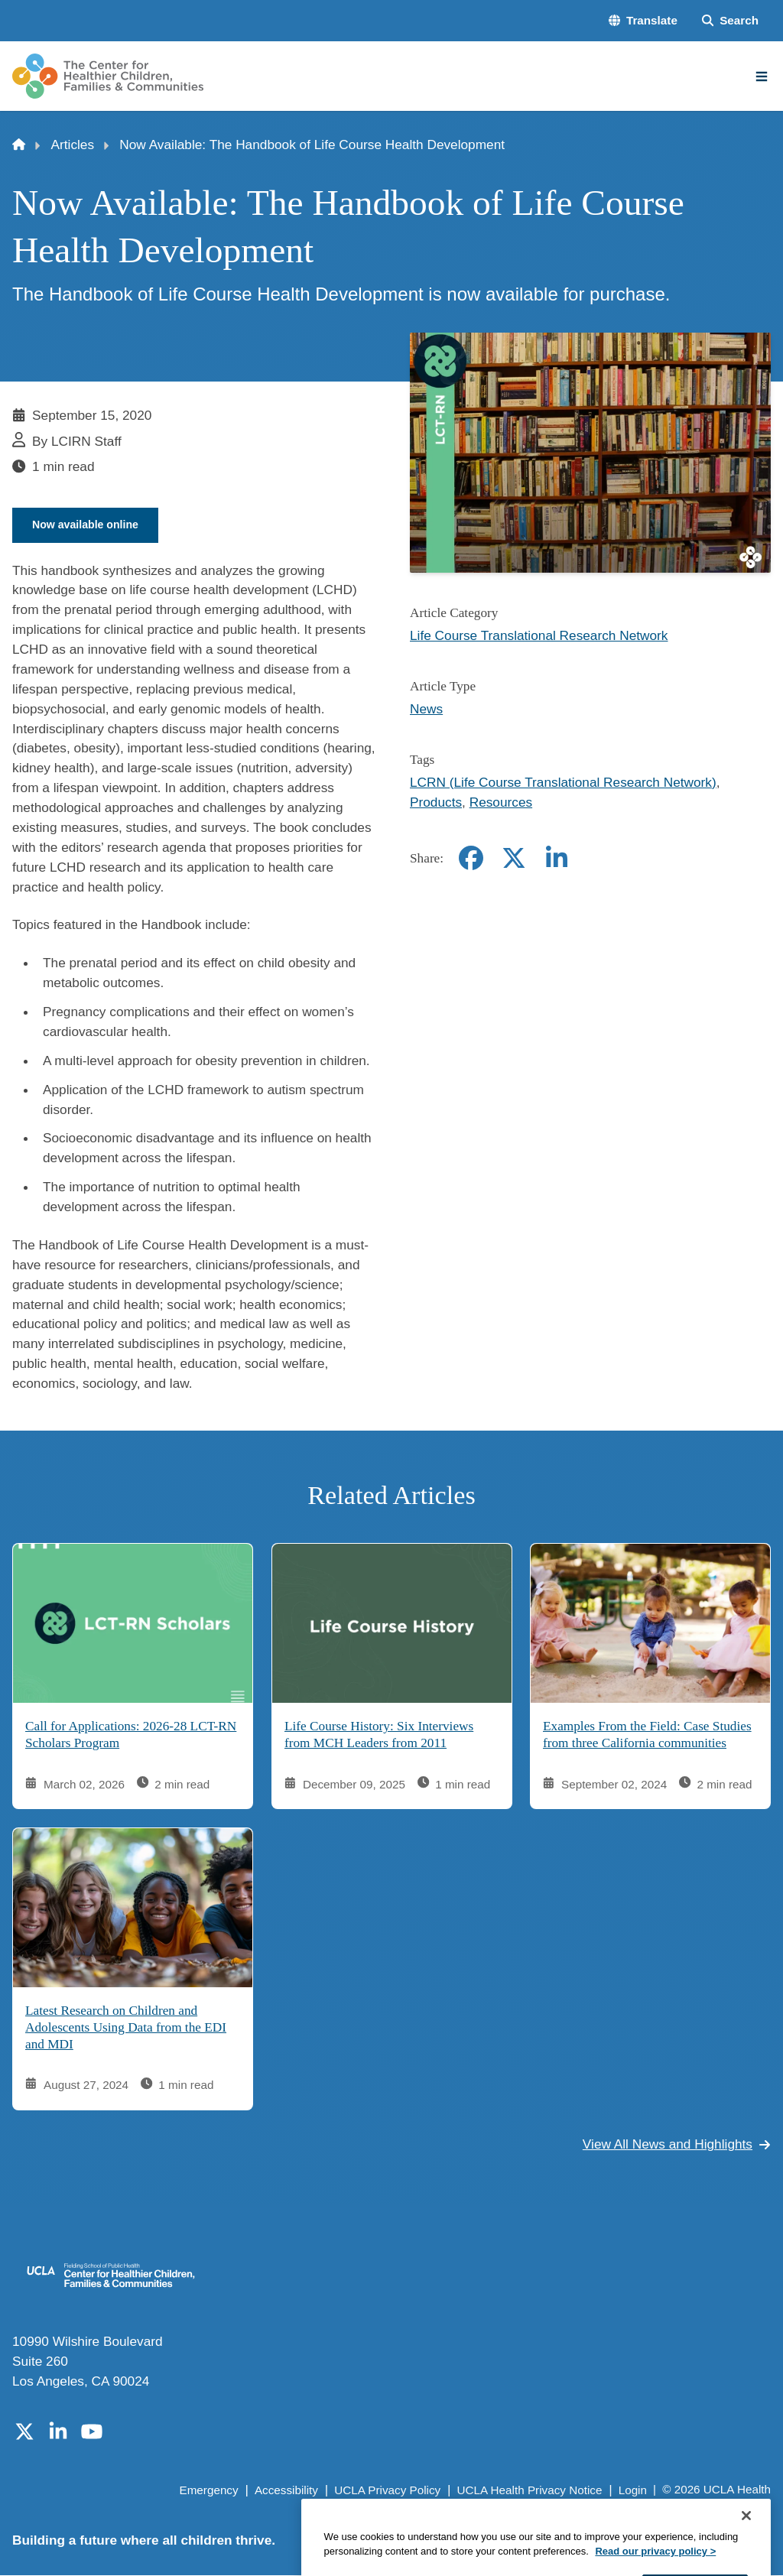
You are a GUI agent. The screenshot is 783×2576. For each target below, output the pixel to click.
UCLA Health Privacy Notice (530, 2490)
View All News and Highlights (677, 2145)
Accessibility (286, 2490)
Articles (73, 144)
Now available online (89, 524)
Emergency (208, 2490)
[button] (643, 21)
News (426, 708)
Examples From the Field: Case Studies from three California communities (647, 1736)
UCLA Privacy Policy (387, 2490)
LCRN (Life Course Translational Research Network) (563, 782)
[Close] (746, 2557)
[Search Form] (730, 21)
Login (633, 2490)
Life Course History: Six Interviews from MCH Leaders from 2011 (378, 1736)
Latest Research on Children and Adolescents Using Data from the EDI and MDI (125, 2028)
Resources (500, 802)
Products (436, 802)
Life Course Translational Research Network (539, 635)
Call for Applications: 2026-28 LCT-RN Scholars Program (130, 1736)
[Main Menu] (761, 76)
